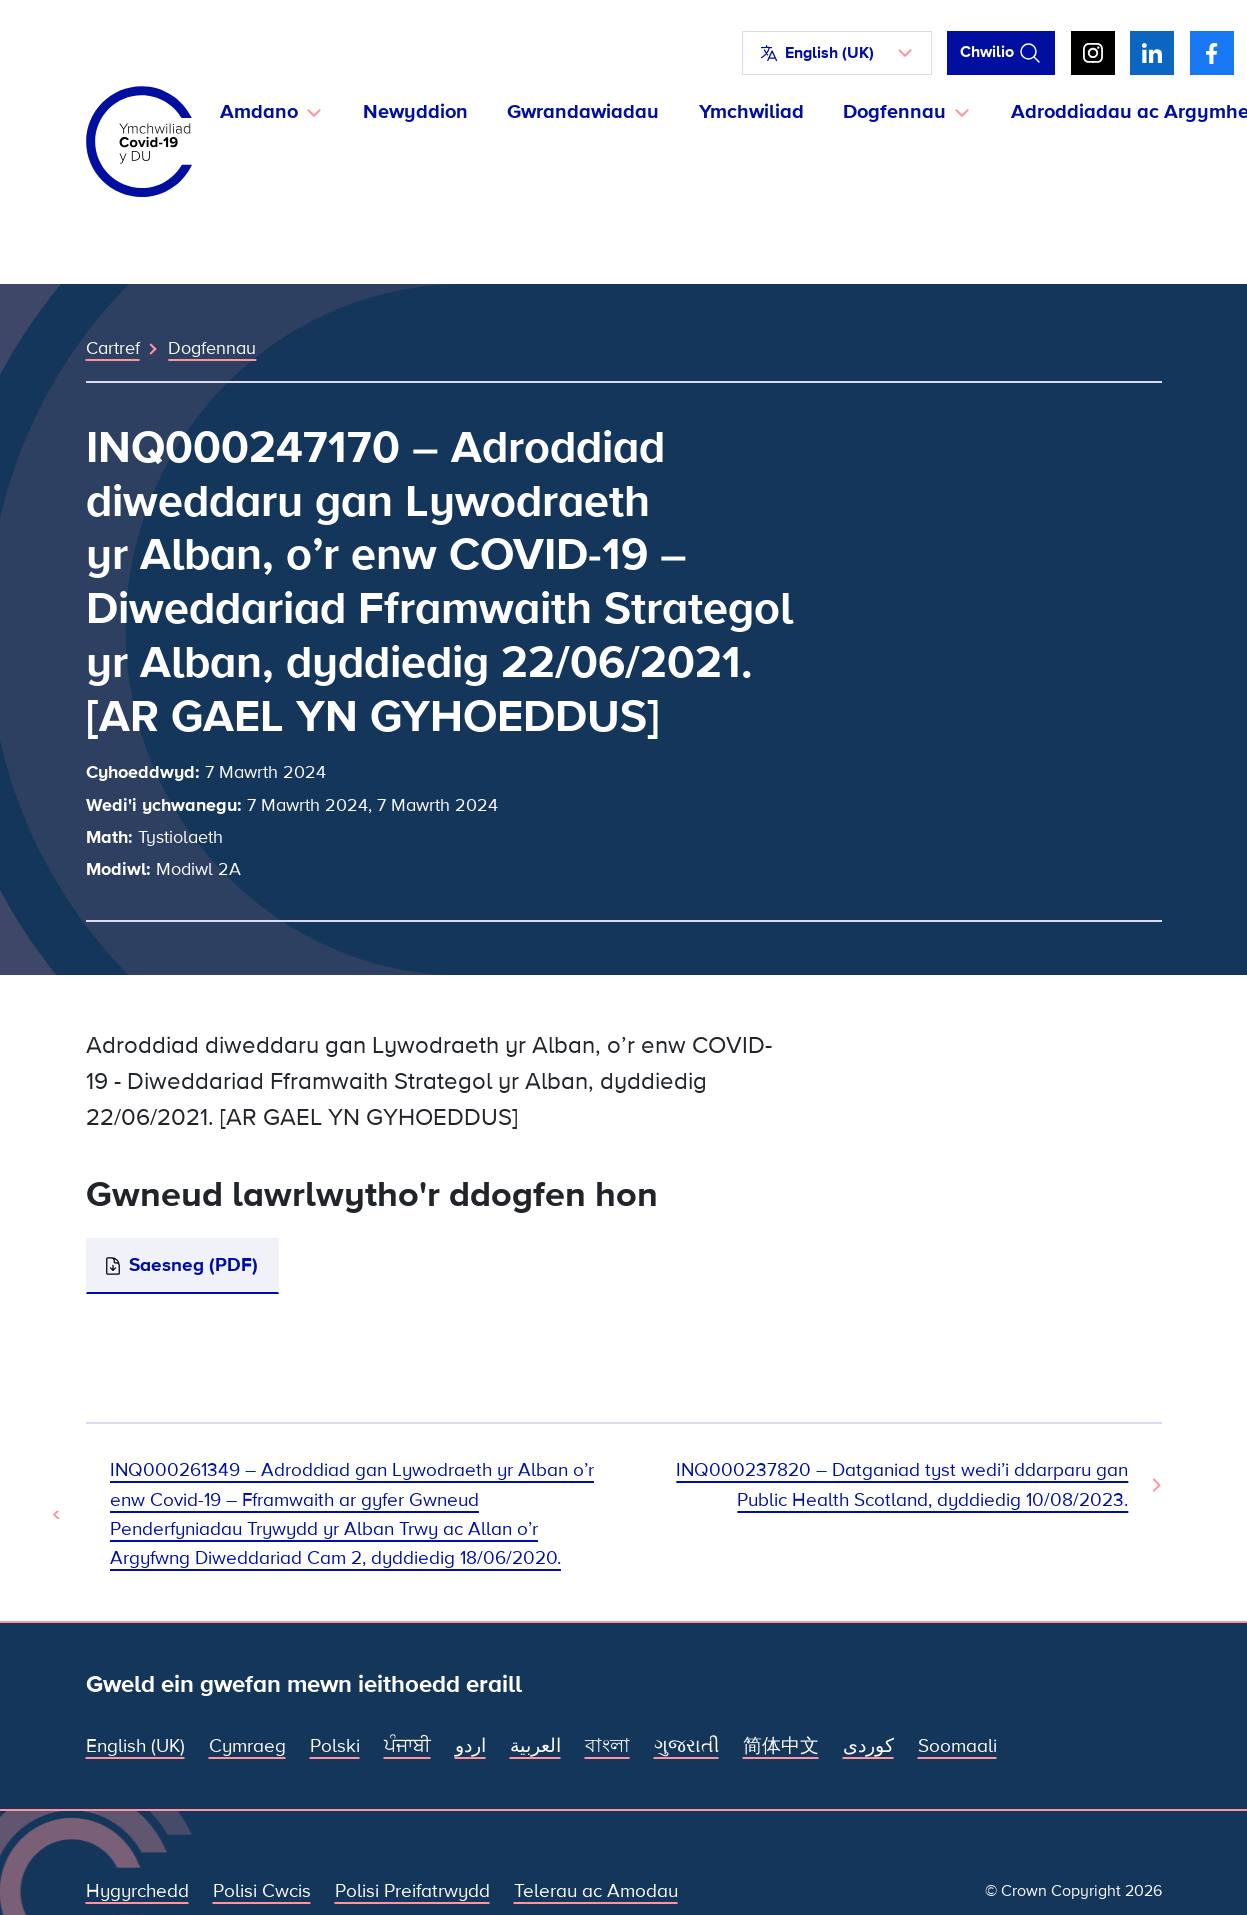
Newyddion (415, 112)
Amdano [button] (259, 112)
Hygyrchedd (137, 1891)
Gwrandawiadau (583, 112)
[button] (837, 53)
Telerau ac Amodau (596, 1891)
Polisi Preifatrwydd (412, 1891)
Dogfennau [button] (894, 112)
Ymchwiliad (751, 112)
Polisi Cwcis (262, 1891)
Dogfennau (212, 348)
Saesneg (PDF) (193, 1265)
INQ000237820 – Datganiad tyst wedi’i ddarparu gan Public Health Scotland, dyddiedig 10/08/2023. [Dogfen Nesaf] (902, 1484)
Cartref (113, 348)
